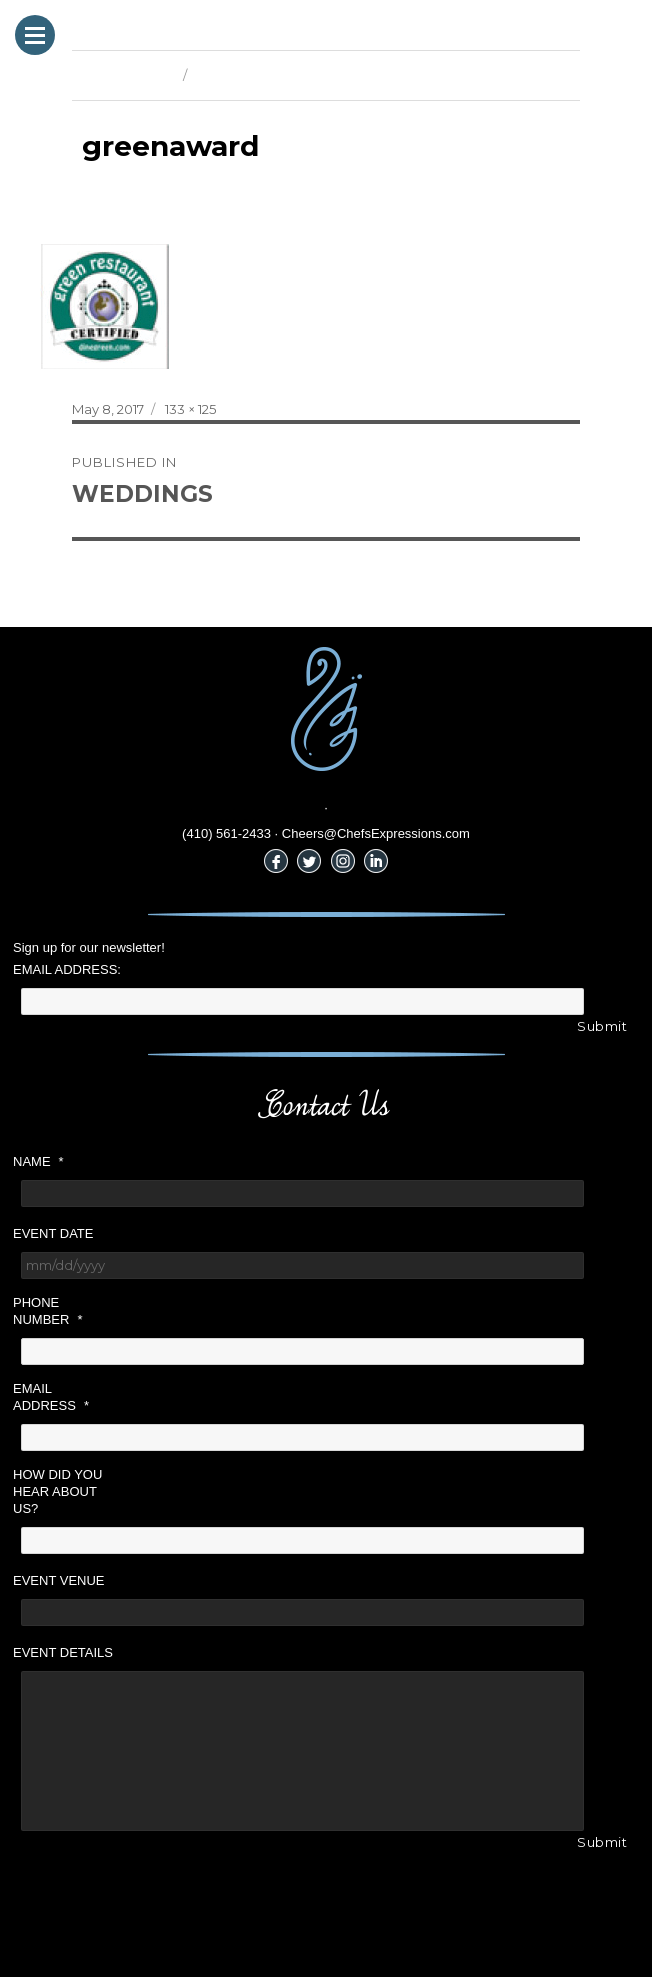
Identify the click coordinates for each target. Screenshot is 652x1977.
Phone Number (47, 1311)
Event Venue (59, 1580)
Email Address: (67, 969)
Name (38, 1161)
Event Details (63, 1652)
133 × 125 (190, 409)
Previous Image (122, 75)
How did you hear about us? (57, 1491)
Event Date (53, 1233)
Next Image (232, 75)
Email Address (51, 1397)
